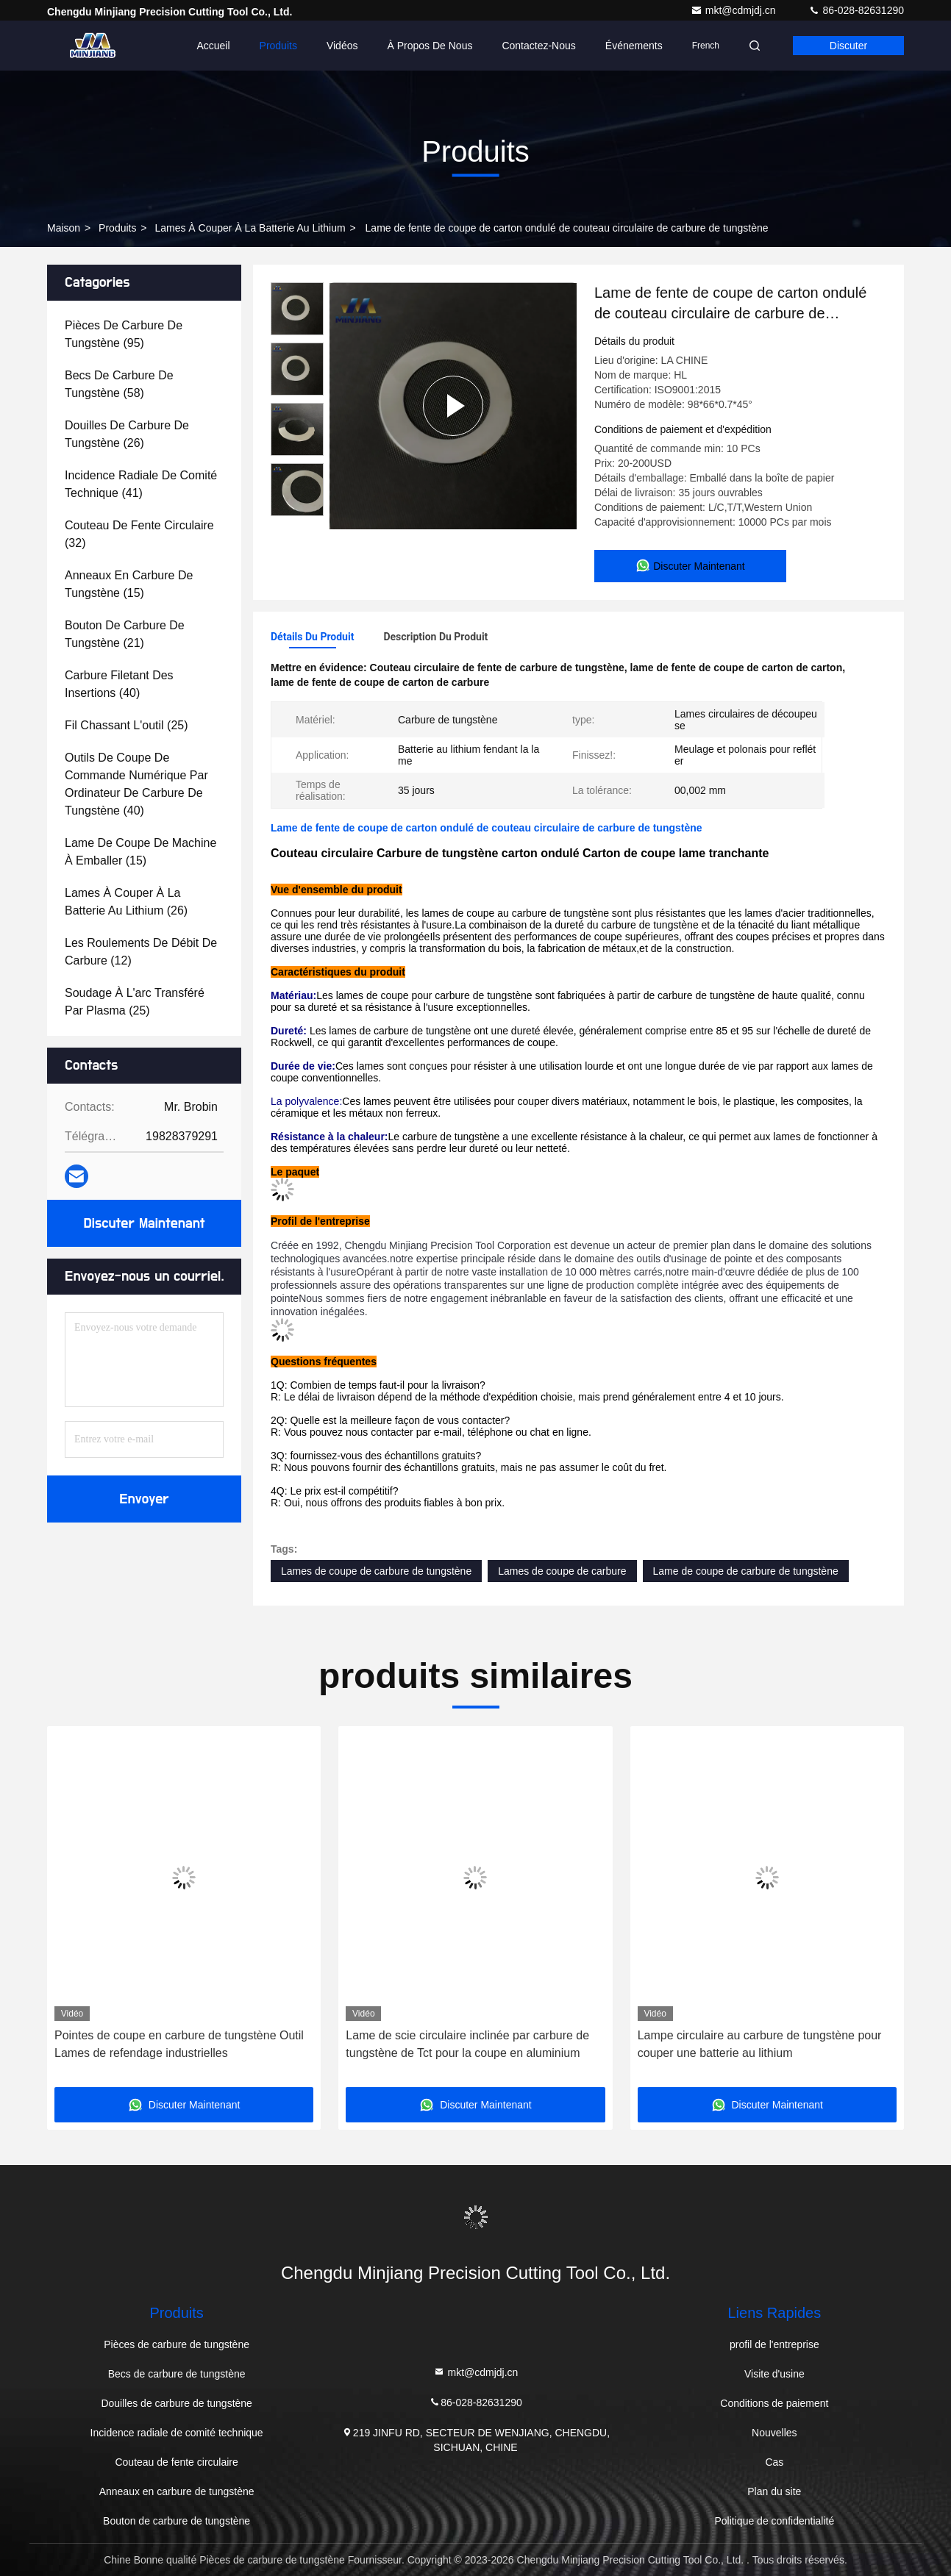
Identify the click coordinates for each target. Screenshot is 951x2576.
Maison (63, 228)
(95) (123, 334)
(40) (119, 684)
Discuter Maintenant (143, 1223)
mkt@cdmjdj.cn (735, 10)
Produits (278, 45)
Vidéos (342, 45)
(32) (139, 534)
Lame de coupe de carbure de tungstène (745, 1571)
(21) (125, 634)
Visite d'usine (774, 2374)
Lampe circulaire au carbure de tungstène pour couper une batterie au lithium (760, 2044)
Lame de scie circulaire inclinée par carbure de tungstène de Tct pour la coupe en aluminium (467, 2044)
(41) (141, 484)
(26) (127, 434)
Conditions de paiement (774, 2403)
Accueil (212, 45)
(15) (129, 584)
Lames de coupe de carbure (562, 1571)
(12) (141, 952)
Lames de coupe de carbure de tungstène (376, 1571)
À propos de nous (429, 45)
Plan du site (774, 2491)
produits (117, 228)
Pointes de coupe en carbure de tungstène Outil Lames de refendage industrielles (179, 2044)
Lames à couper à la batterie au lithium (249, 228)
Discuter (848, 45)
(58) (119, 384)
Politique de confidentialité (775, 2521)
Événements (634, 45)
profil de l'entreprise (774, 2344)
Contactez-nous (538, 45)
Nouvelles (774, 2433)
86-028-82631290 (856, 10)
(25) (126, 725)
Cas (774, 2462)
